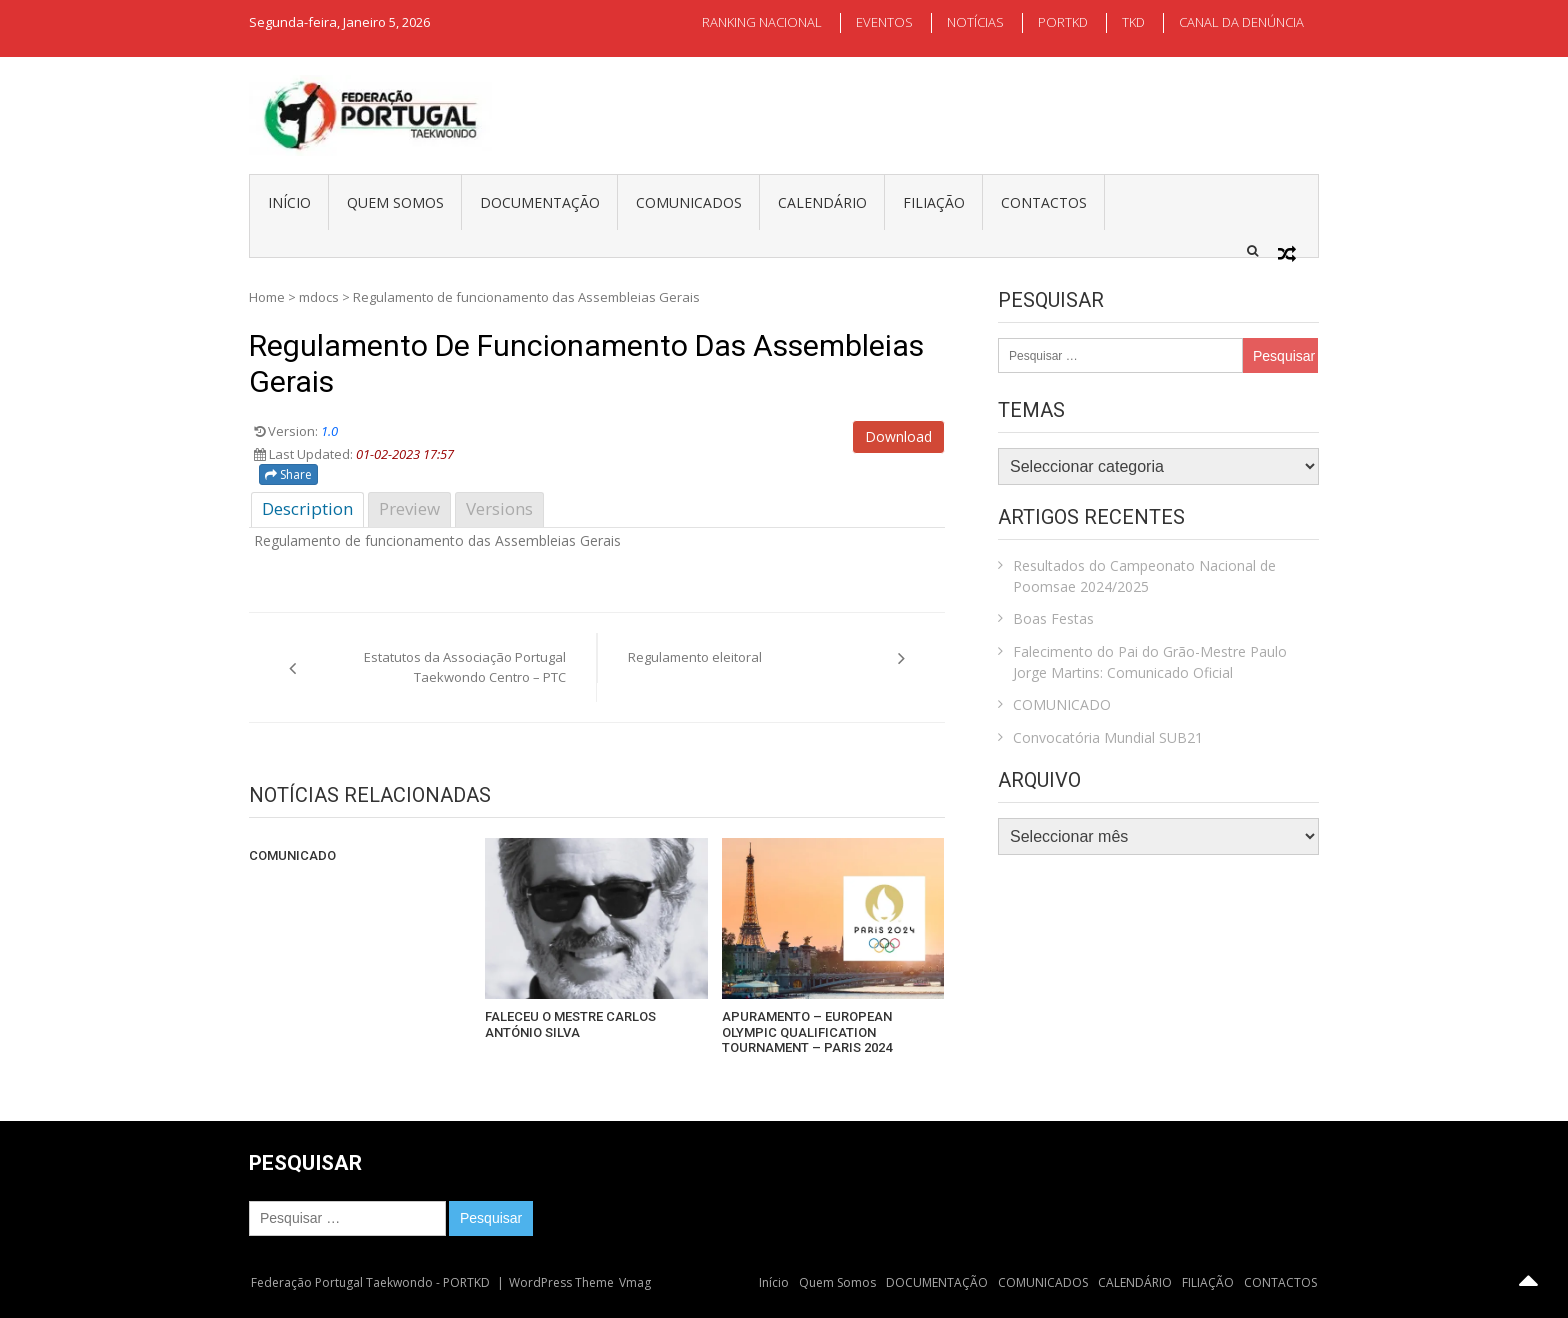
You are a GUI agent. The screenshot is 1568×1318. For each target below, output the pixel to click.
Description (307, 508)
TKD (1133, 22)
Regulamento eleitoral (695, 657)
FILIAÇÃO (934, 202)
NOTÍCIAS (975, 22)
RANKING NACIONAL (762, 22)
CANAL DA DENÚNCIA (1241, 22)
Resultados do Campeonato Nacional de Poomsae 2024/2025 (1144, 576)
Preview (409, 508)
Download (898, 436)
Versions (499, 508)
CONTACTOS (1044, 202)
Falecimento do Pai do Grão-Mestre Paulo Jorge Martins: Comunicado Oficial (1150, 662)
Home (267, 297)
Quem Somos (395, 202)
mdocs (319, 297)
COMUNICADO (292, 855)
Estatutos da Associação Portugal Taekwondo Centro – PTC (465, 667)
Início (289, 202)
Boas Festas (1053, 618)
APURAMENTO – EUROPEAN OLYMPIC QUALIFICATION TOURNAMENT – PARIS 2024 (807, 1032)
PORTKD (1063, 22)
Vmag (635, 1282)
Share (288, 474)
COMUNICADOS (689, 202)
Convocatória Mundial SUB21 (1108, 737)
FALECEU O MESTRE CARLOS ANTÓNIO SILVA (570, 1024)
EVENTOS (884, 22)
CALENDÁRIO (822, 202)
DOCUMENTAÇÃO (540, 202)
